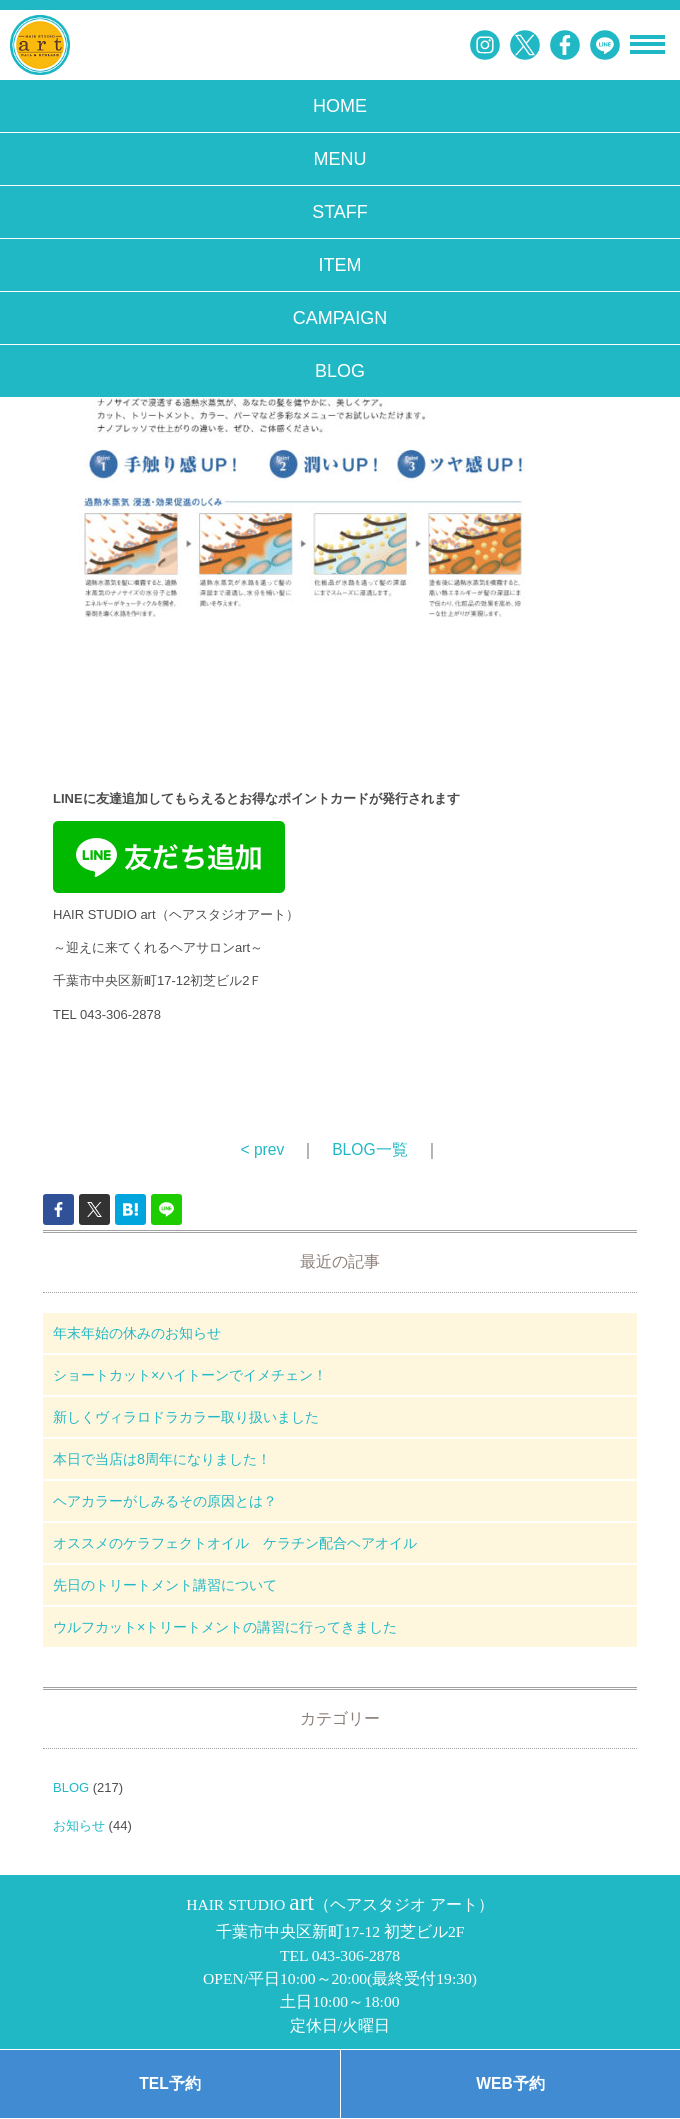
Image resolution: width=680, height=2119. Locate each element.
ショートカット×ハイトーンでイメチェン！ (190, 1375)
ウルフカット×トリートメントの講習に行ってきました (225, 1627)
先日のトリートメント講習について (165, 1585)
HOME (340, 106)
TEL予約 (169, 2083)
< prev (262, 1149)
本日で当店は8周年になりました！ (162, 1459)
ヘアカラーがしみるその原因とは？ (165, 1501)
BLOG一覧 (369, 1149)
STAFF (340, 212)
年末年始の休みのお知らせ (137, 1333)
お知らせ (79, 1825)
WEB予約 (510, 2083)
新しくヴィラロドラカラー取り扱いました (186, 1417)
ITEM (340, 265)
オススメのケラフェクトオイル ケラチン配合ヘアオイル (235, 1543)
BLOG (340, 371)
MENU (340, 159)
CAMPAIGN (340, 318)
